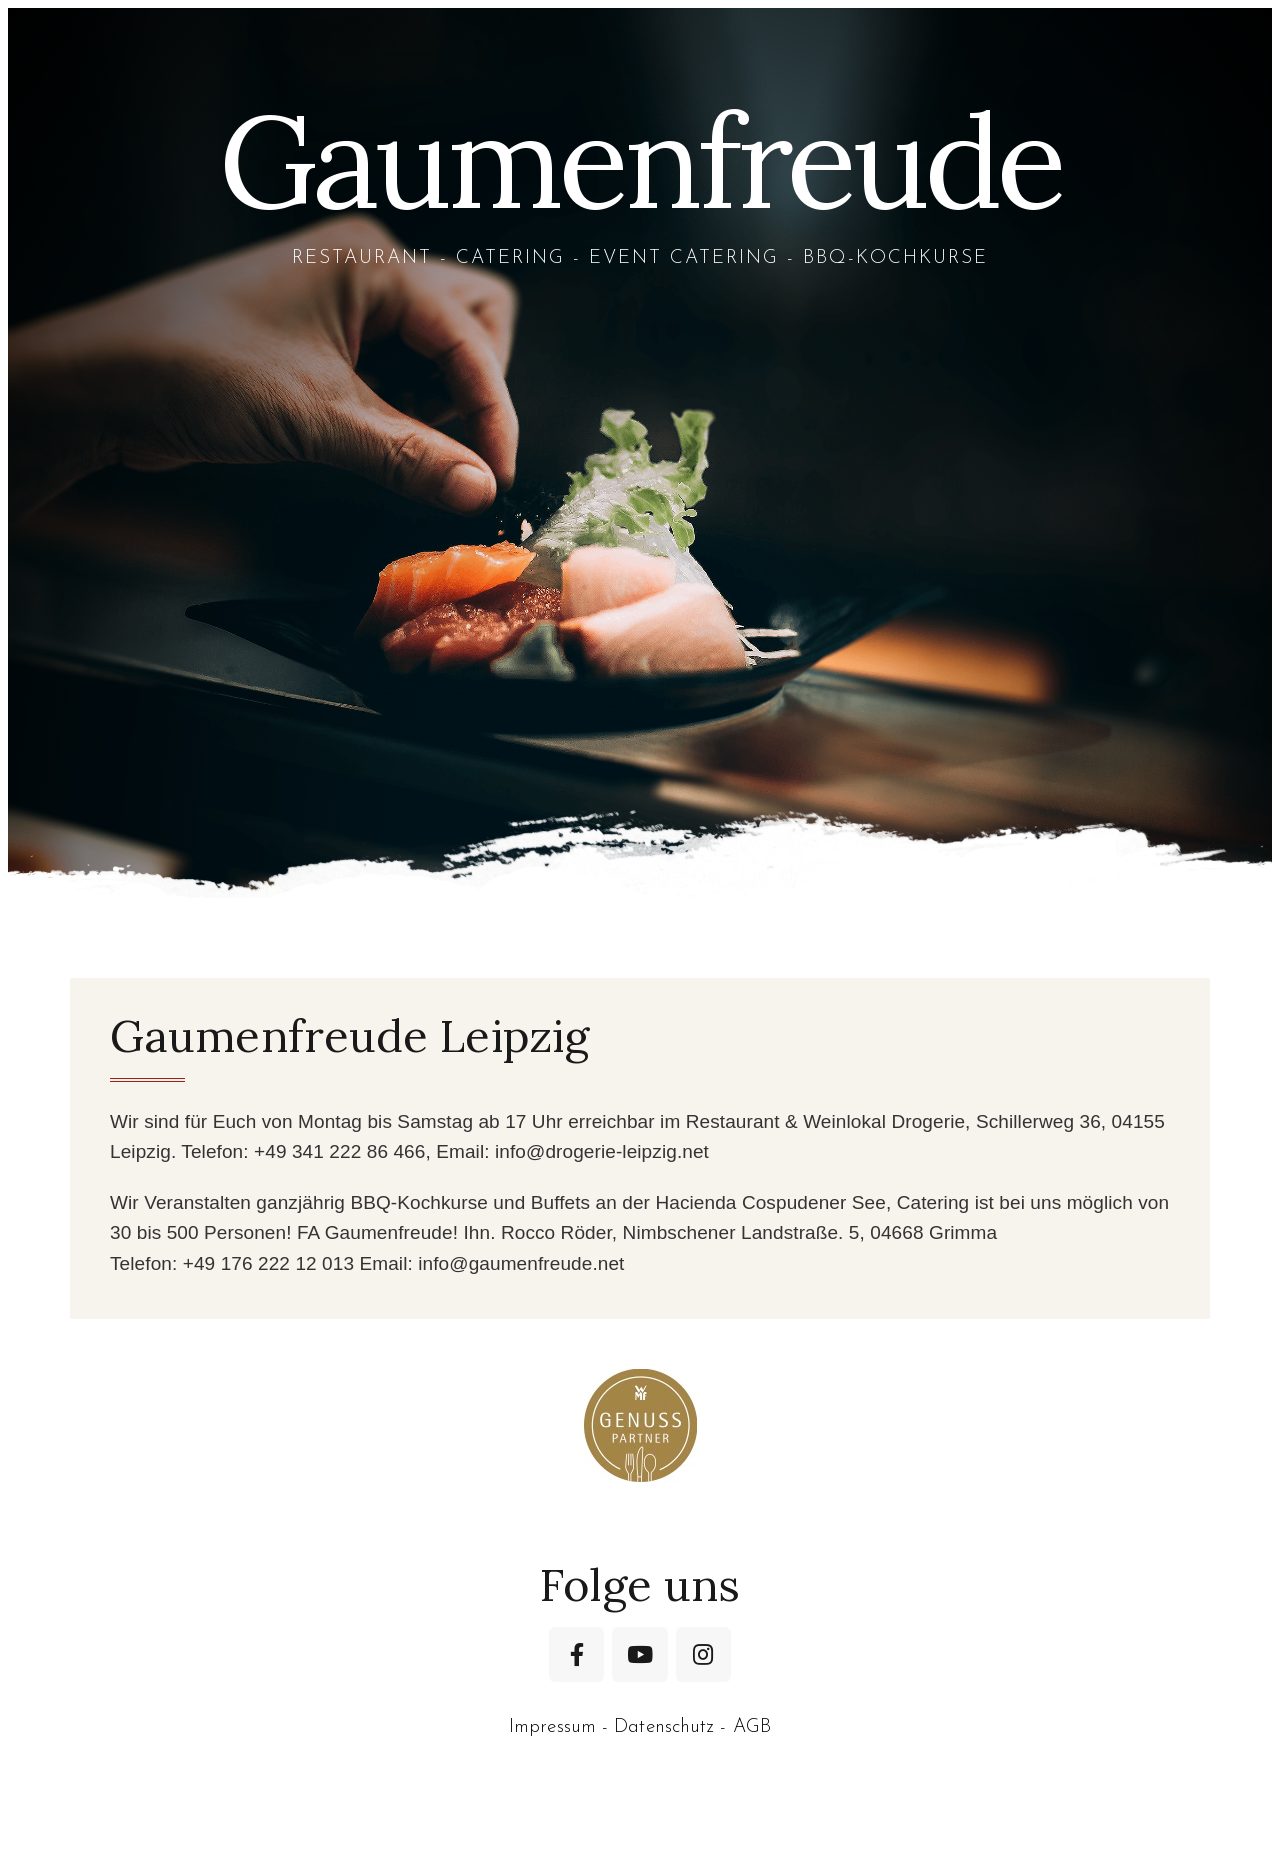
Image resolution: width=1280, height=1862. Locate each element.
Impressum (552, 1727)
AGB (752, 1727)
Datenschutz (664, 1727)
